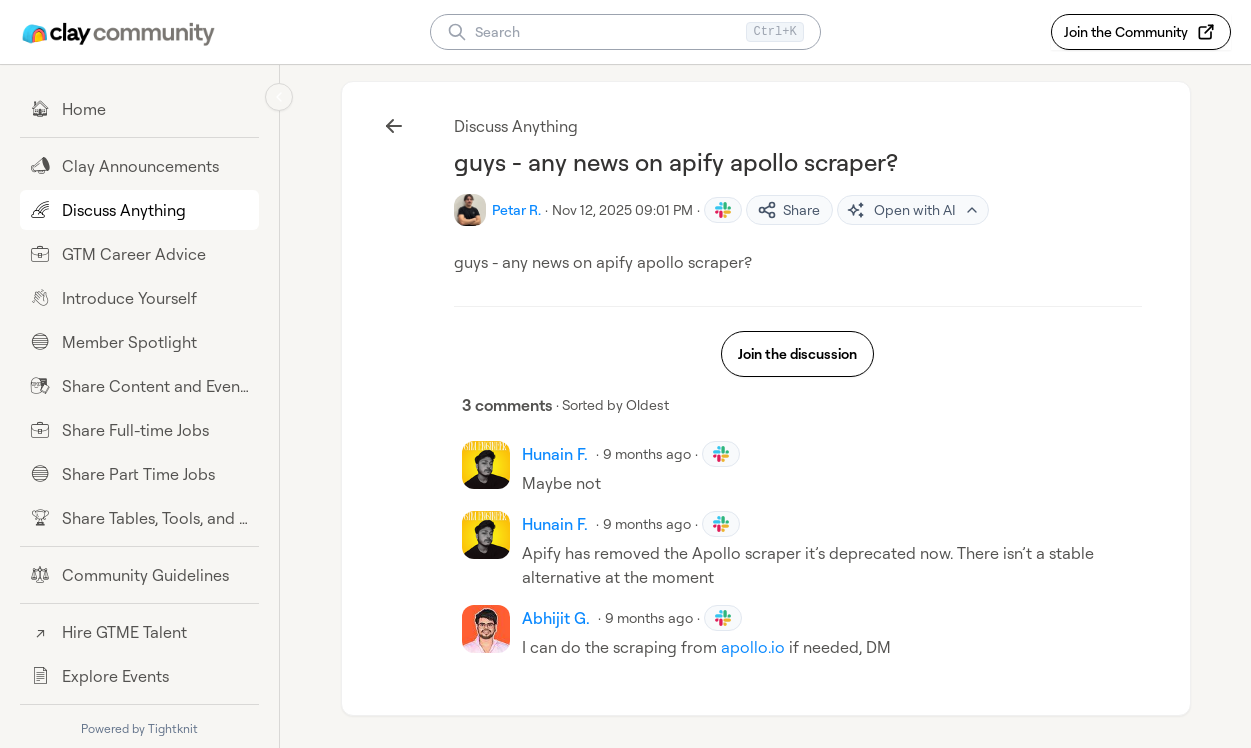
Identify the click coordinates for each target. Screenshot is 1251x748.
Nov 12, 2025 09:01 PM (622, 209)
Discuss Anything (516, 126)
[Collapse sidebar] (279, 97)
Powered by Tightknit (139, 728)
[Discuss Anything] (139, 210)
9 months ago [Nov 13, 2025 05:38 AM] (647, 453)
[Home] (139, 109)
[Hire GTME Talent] (139, 632)
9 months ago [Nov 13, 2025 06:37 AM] (647, 523)
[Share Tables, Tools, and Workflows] (139, 518)
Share (788, 210)
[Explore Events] (139, 676)
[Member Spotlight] (139, 342)
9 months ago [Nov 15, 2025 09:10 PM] (649, 617)
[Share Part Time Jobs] (139, 474)
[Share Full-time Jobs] (139, 430)
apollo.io (753, 647)
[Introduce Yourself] (139, 298)
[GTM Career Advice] (139, 254)
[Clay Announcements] (139, 166)
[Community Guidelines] (139, 575)
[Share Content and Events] (139, 386)
